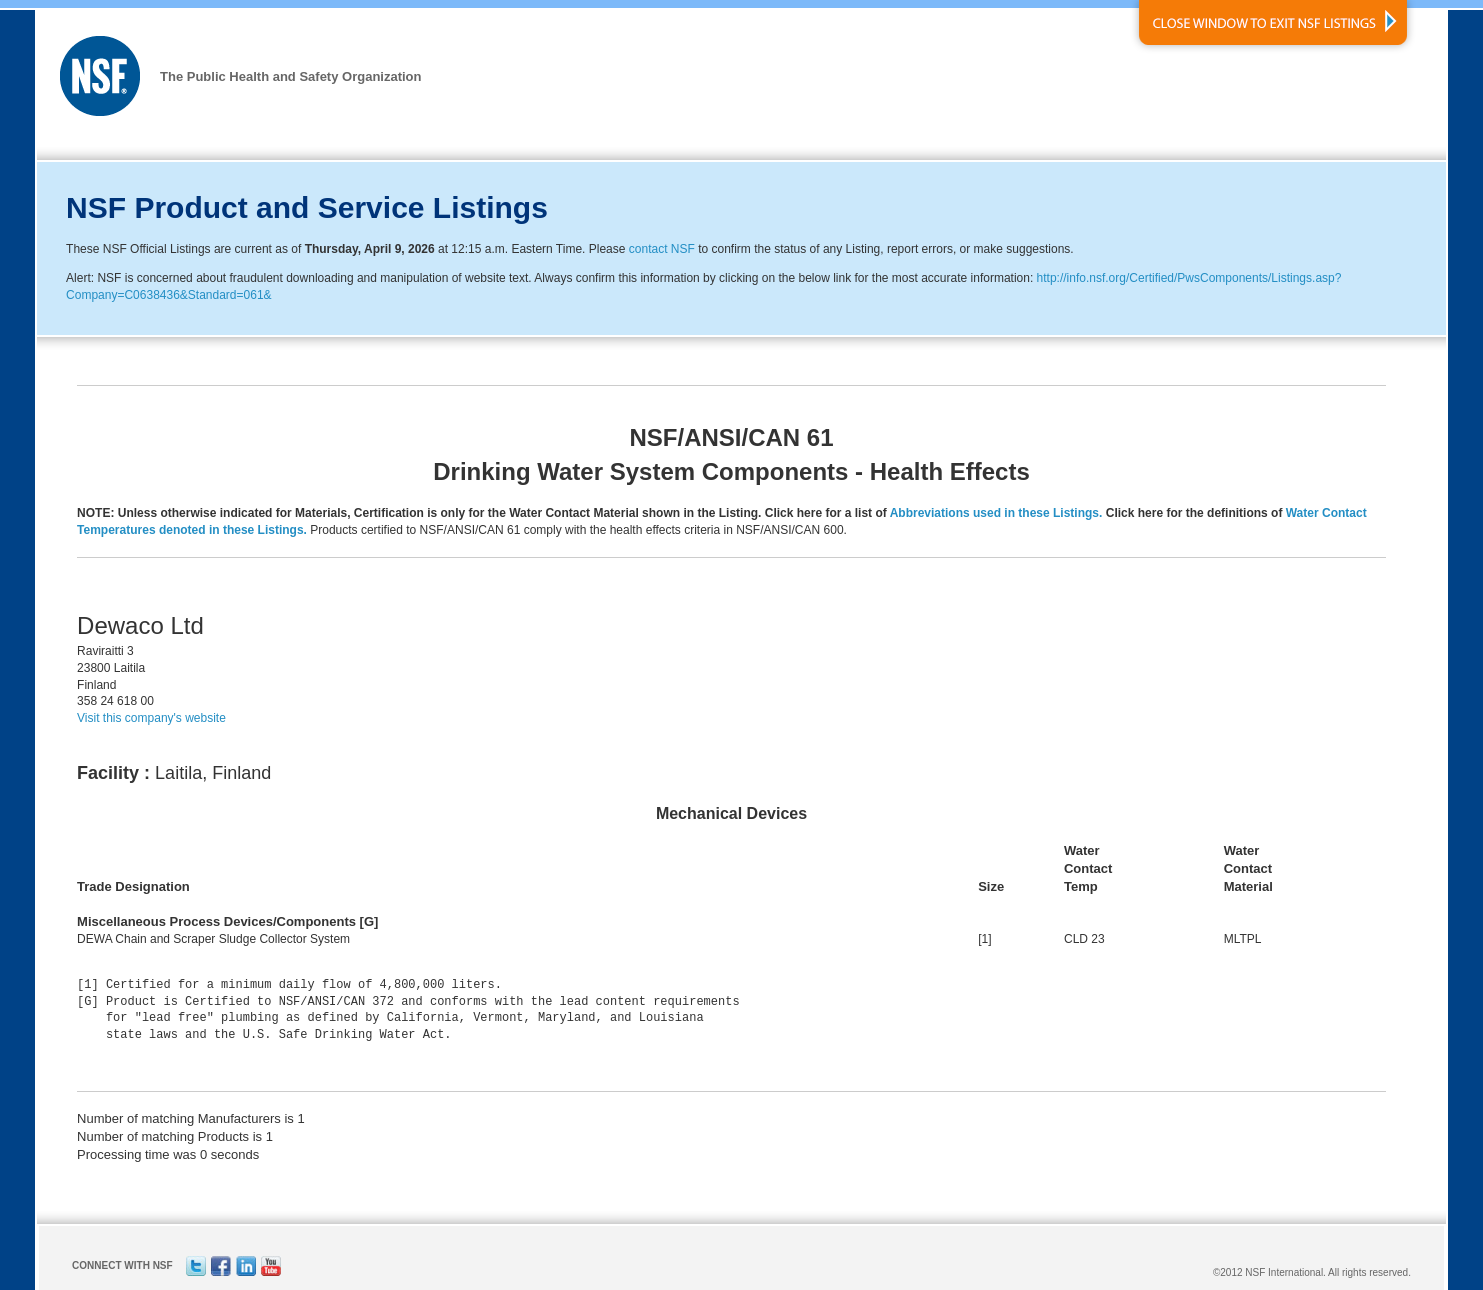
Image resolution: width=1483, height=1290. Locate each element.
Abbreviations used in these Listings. (996, 513)
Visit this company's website (151, 718)
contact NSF (662, 249)
